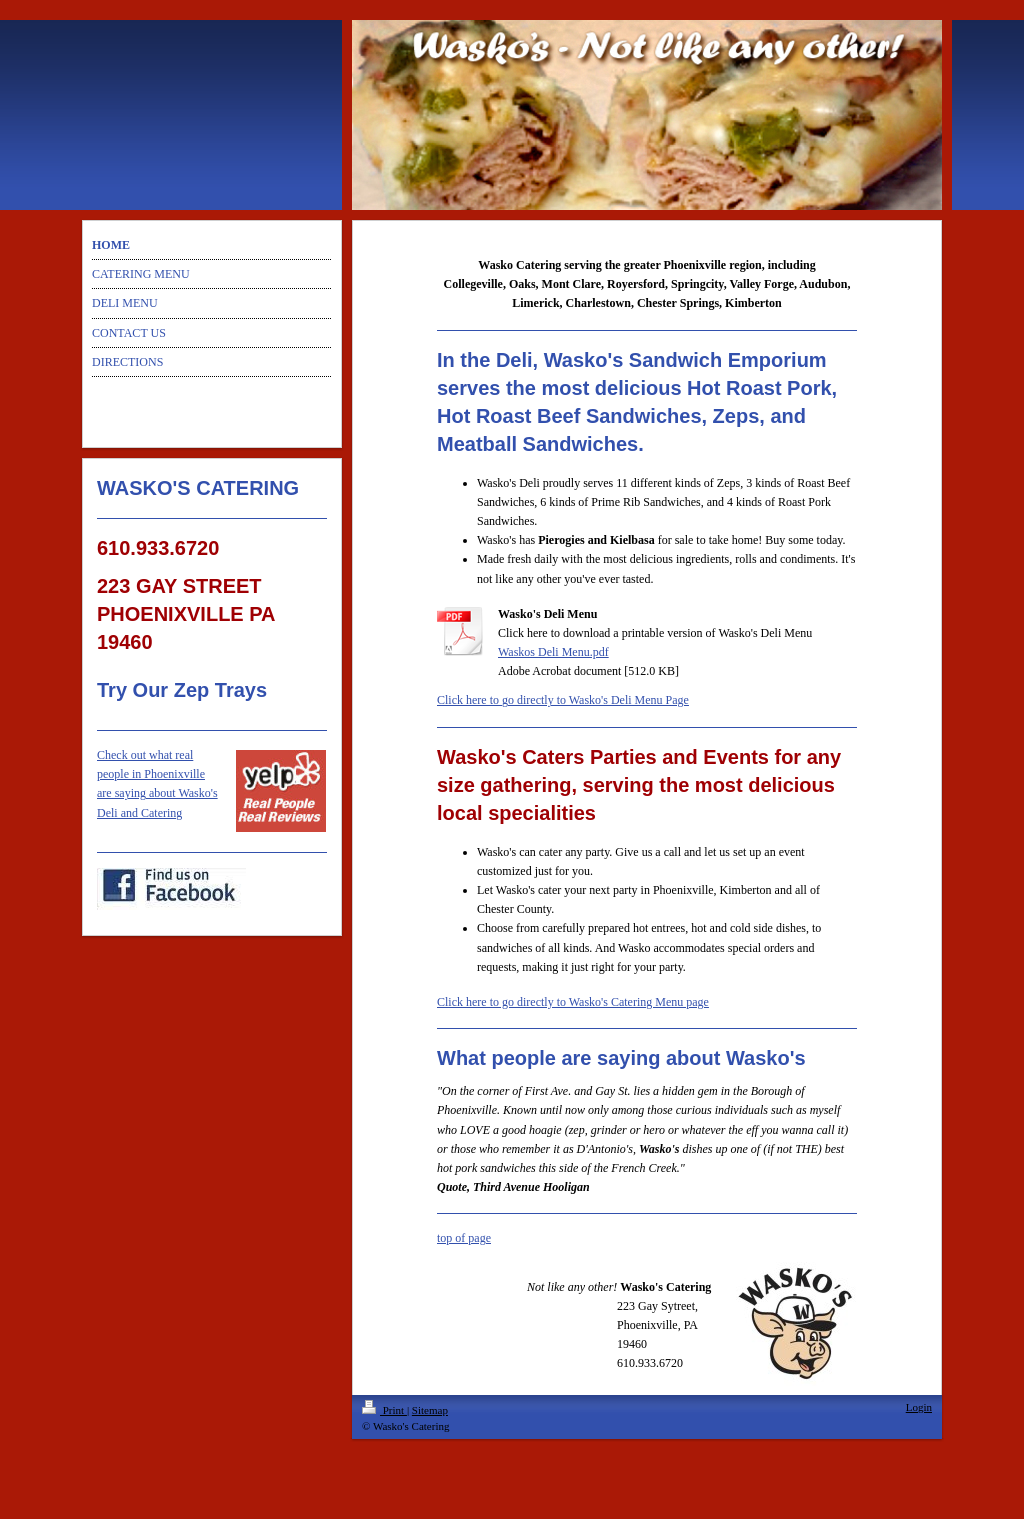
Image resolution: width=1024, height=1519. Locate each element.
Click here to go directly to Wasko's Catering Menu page (573, 1002)
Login (919, 1407)
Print (384, 1410)
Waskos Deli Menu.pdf (553, 652)
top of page (464, 1238)
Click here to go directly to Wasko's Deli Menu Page (563, 700)
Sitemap (430, 1410)
